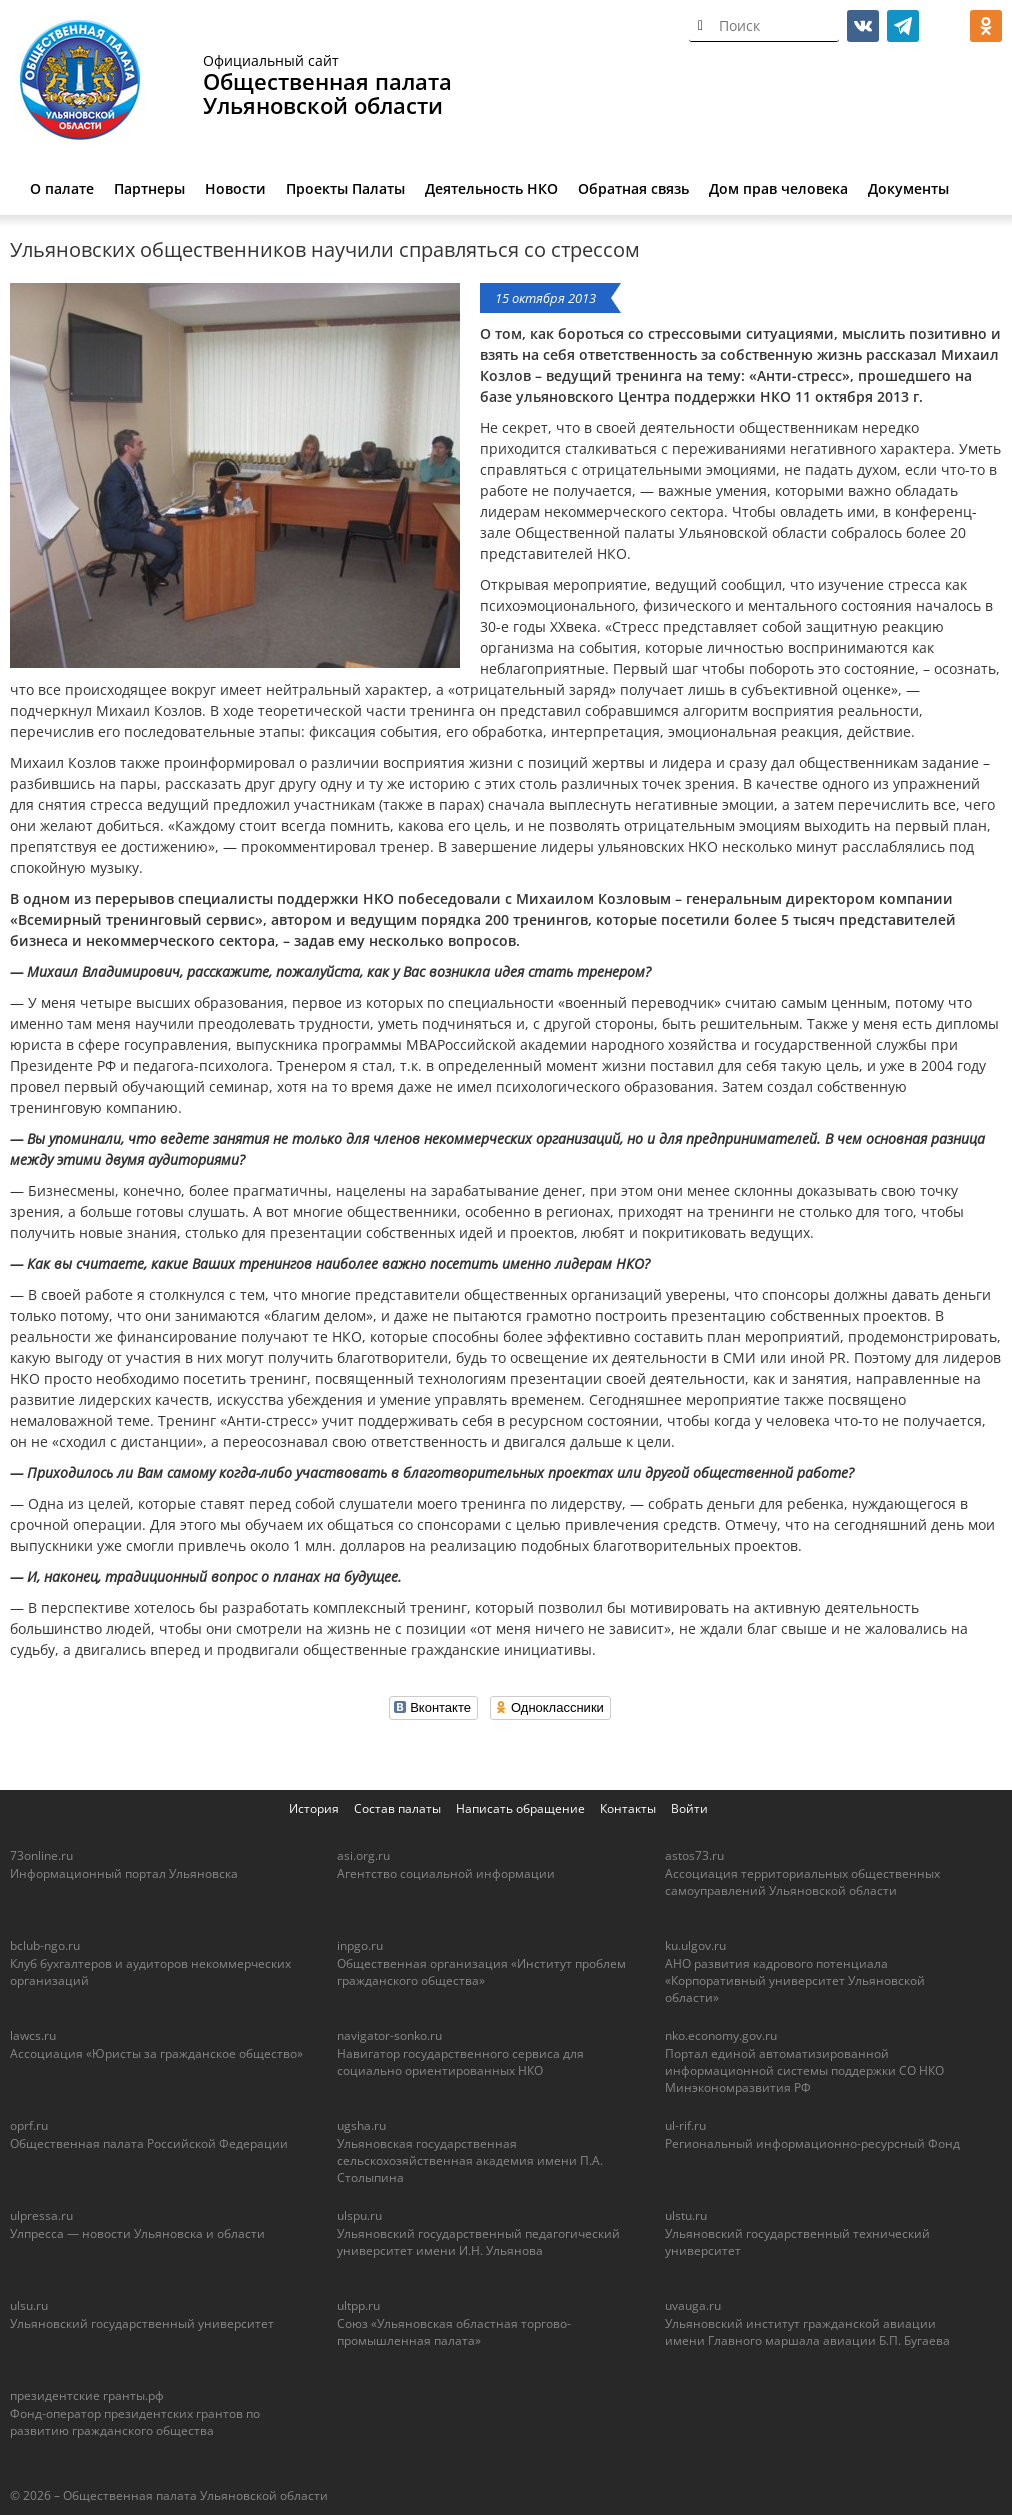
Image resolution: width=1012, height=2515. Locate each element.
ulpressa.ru (41, 2215)
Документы (908, 188)
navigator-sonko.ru (389, 2035)
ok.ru (986, 26)
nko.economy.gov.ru (721, 2035)
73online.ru (41, 1855)
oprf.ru (29, 2125)
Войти (689, 1808)
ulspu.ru (359, 2215)
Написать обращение (520, 1808)
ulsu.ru (29, 2305)
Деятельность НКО (491, 188)
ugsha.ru (361, 2125)
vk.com (863, 26)
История (314, 1808)
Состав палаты (397, 1808)
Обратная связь (633, 188)
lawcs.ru (33, 2035)
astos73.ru (694, 1855)
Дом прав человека (778, 188)
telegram (903, 26)
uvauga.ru (693, 2305)
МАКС (946, 26)
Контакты (628, 1808)
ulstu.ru (686, 2215)
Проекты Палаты (345, 188)
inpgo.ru (360, 1945)
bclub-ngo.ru (45, 1945)
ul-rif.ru (685, 2125)
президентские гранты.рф (87, 2395)
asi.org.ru (363, 1855)
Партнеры (149, 188)
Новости (235, 188)
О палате (62, 188)
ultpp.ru (358, 2305)
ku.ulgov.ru (695, 1945)
